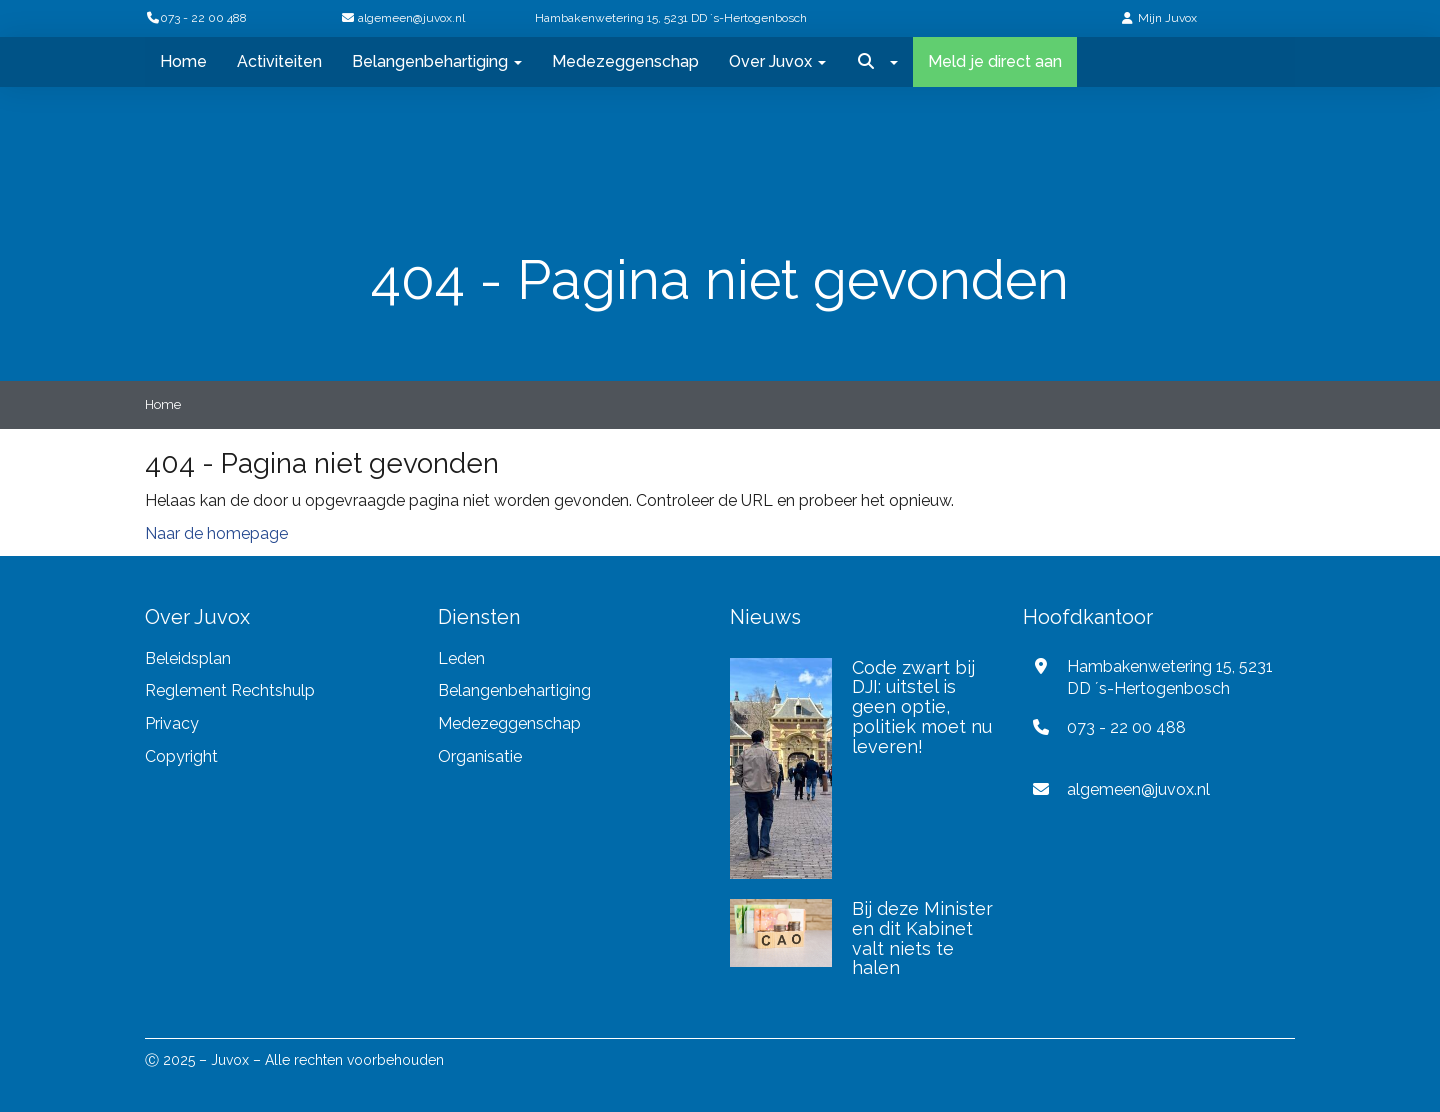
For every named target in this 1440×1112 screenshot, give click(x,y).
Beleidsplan (188, 658)
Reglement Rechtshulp (230, 690)
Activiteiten (279, 61)
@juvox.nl (411, 18)
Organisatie (480, 756)
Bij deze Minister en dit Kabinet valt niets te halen (922, 938)
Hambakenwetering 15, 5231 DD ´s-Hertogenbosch (671, 18)
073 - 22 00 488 (196, 18)
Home (183, 61)
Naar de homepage (216, 533)
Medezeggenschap (625, 61)
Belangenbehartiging (437, 61)
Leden (461, 658)
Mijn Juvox (1167, 18)
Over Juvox (777, 61)
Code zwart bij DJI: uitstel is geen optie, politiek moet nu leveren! (922, 707)
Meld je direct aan (995, 61)
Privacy (174, 723)
